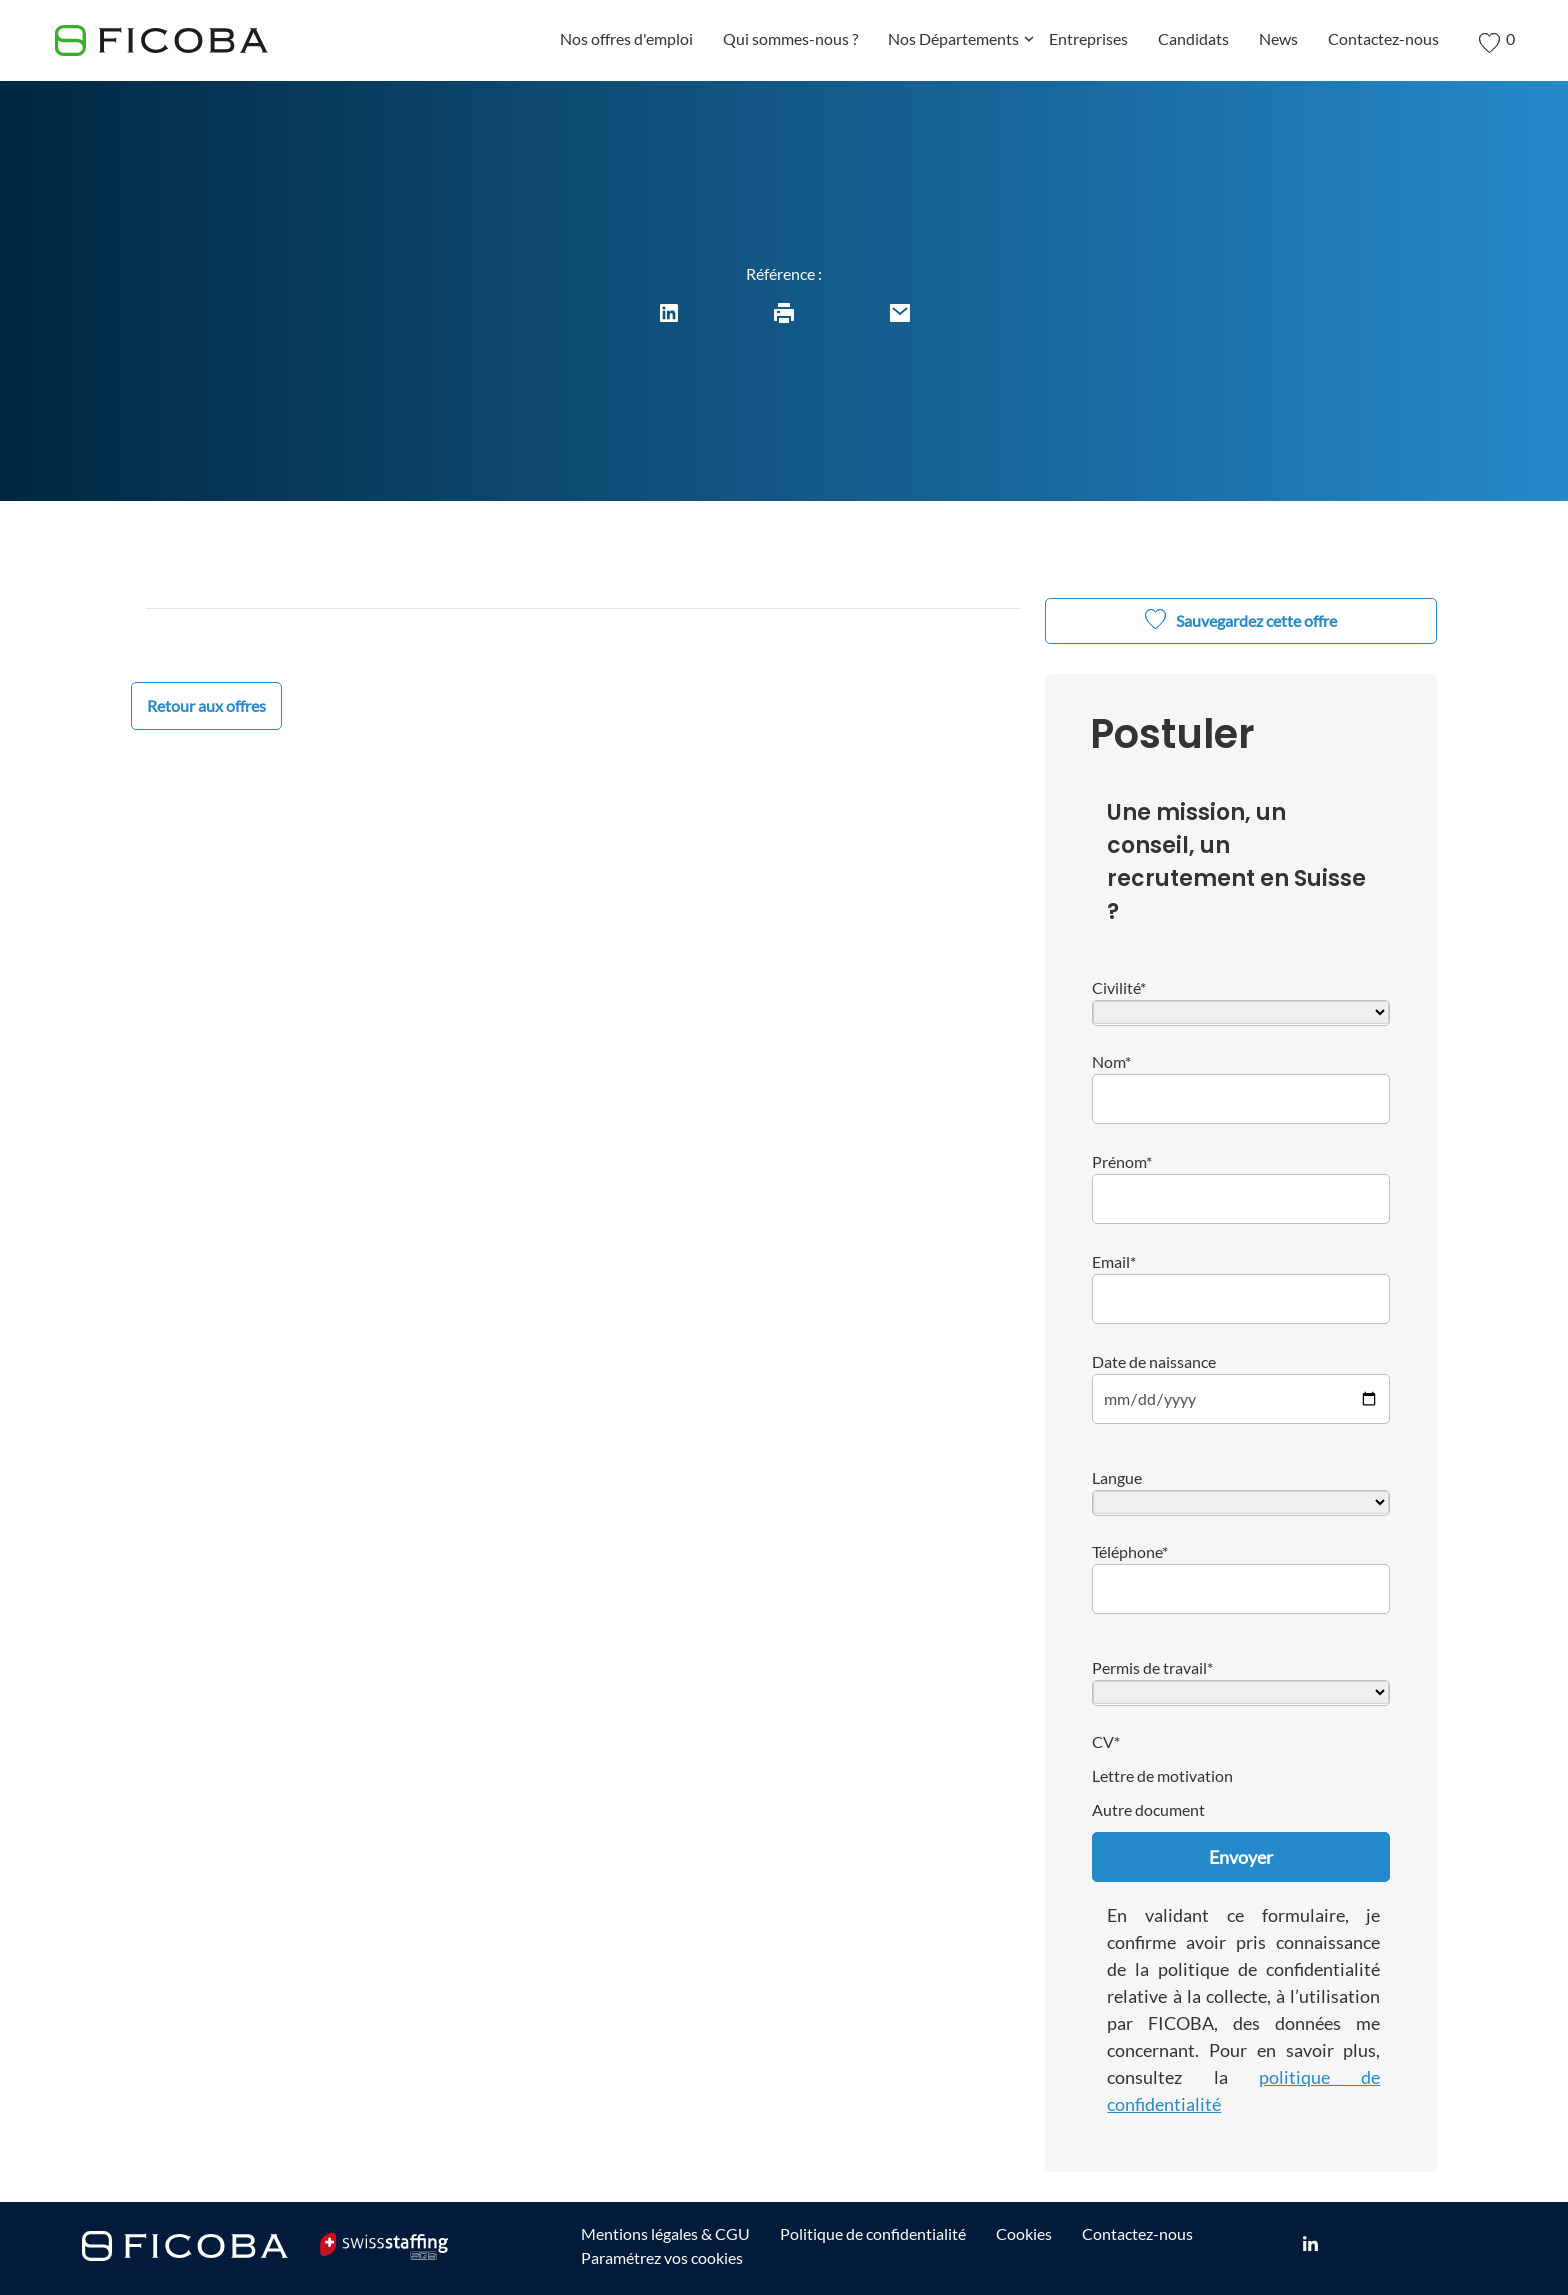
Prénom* (1122, 1161)
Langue (1117, 1477)
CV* (1106, 1741)
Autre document (1148, 1809)
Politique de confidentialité (873, 2233)
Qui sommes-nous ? (790, 38)
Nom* (1111, 1061)
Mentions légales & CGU (665, 2233)
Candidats (1193, 38)
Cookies (1024, 2233)
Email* (1114, 1261)
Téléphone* (1130, 1551)
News (1278, 38)
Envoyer (1241, 1857)
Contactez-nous (1383, 38)
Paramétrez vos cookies (662, 2257)
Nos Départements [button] (961, 42)
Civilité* (1119, 987)
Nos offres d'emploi (626, 38)
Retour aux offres (206, 705)
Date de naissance (1154, 1361)
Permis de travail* (1152, 1667)
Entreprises (1088, 38)
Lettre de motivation (1162, 1775)
